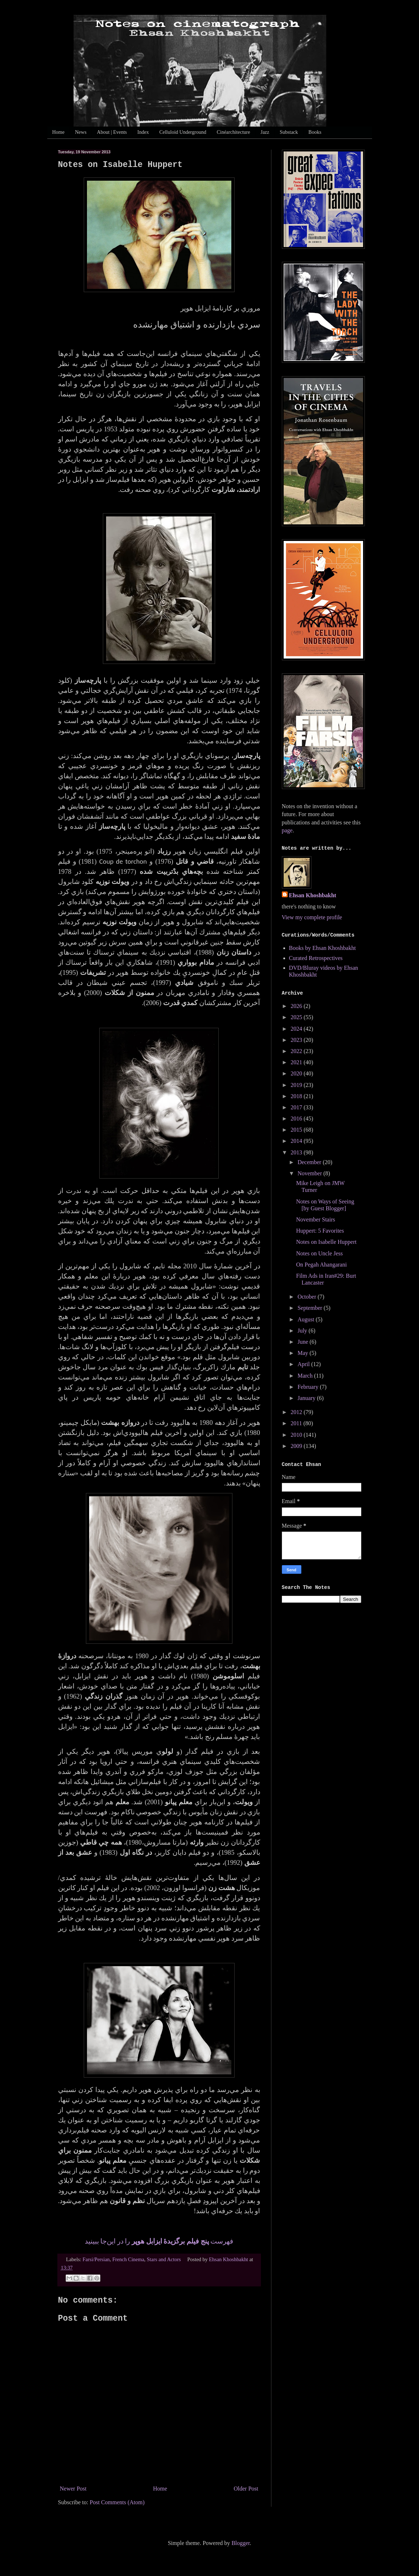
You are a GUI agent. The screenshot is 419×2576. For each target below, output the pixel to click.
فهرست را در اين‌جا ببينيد (159, 2241)
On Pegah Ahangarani (321, 1264)
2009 (297, 1446)
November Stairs (315, 1219)
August (306, 1319)
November (310, 1173)
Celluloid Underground (182, 132)
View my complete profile (312, 917)
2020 (297, 1073)
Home (58, 132)
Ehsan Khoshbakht (312, 895)
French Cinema (128, 2259)
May (303, 1353)
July (303, 1330)
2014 (297, 1141)
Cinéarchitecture (233, 132)
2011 (297, 1423)
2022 (297, 1051)
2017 (297, 1107)
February (308, 1387)
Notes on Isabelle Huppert (326, 1242)
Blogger (240, 2543)
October (307, 1297)
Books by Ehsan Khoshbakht (322, 948)
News (81, 132)
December (310, 1162)
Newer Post (73, 2488)
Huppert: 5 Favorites (320, 1231)
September (310, 1308)
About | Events (112, 132)
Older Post (246, 2488)
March (305, 1376)
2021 (297, 1062)
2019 (297, 1085)
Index (143, 132)
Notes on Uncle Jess (319, 1253)
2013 (297, 1152)
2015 (297, 1130)
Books (315, 132)
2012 (297, 1412)
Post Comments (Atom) (117, 2502)
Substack (289, 132)
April (304, 1364)
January (307, 1398)
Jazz (265, 132)
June (303, 1342)
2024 (297, 1029)
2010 (297, 1435)
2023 (297, 1040)
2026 (297, 1006)
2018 (297, 1096)
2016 (297, 1118)
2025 (297, 1017)
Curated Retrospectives (316, 958)
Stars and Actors (164, 2259)
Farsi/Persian (96, 2259)
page (287, 830)
